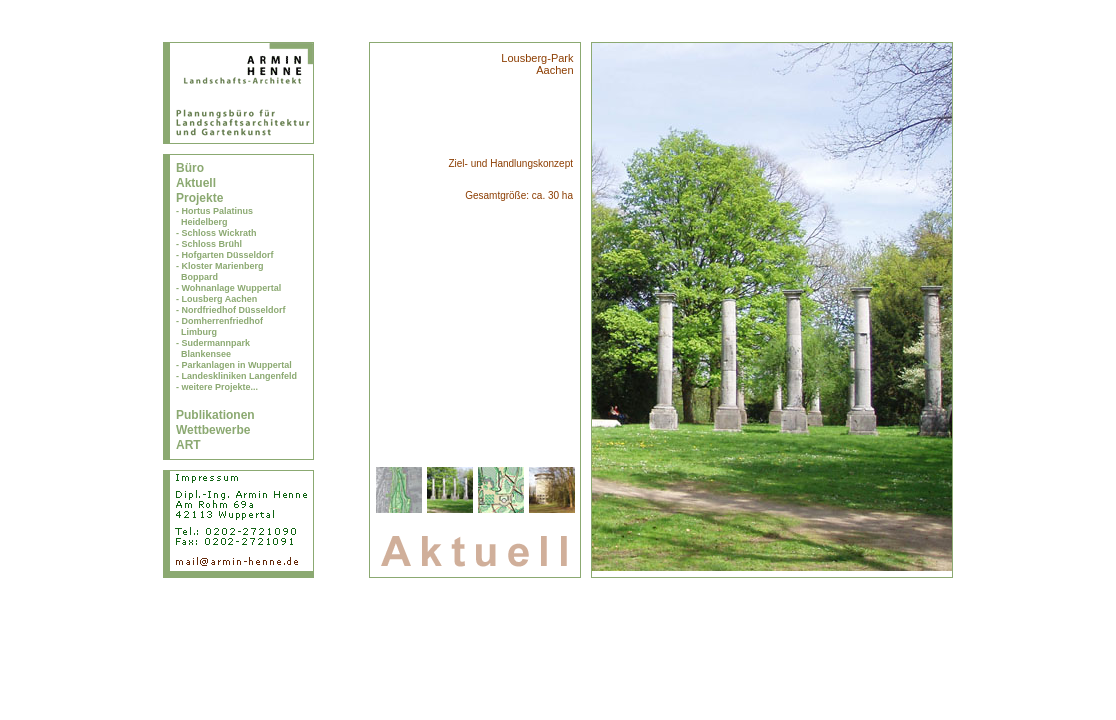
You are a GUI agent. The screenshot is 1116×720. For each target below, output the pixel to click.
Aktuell (196, 183)
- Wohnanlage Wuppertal (228, 288)
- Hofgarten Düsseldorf (225, 255)
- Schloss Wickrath (216, 233)
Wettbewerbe (213, 430)
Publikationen (215, 415)
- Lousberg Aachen (216, 299)
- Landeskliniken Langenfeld (236, 376)
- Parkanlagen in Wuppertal (234, 365)
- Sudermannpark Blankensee (213, 348)
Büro (190, 168)
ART (188, 445)
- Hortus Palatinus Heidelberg (214, 216)
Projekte (199, 198)
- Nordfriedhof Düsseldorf (231, 310)
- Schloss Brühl (209, 244)
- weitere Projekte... (217, 387)
